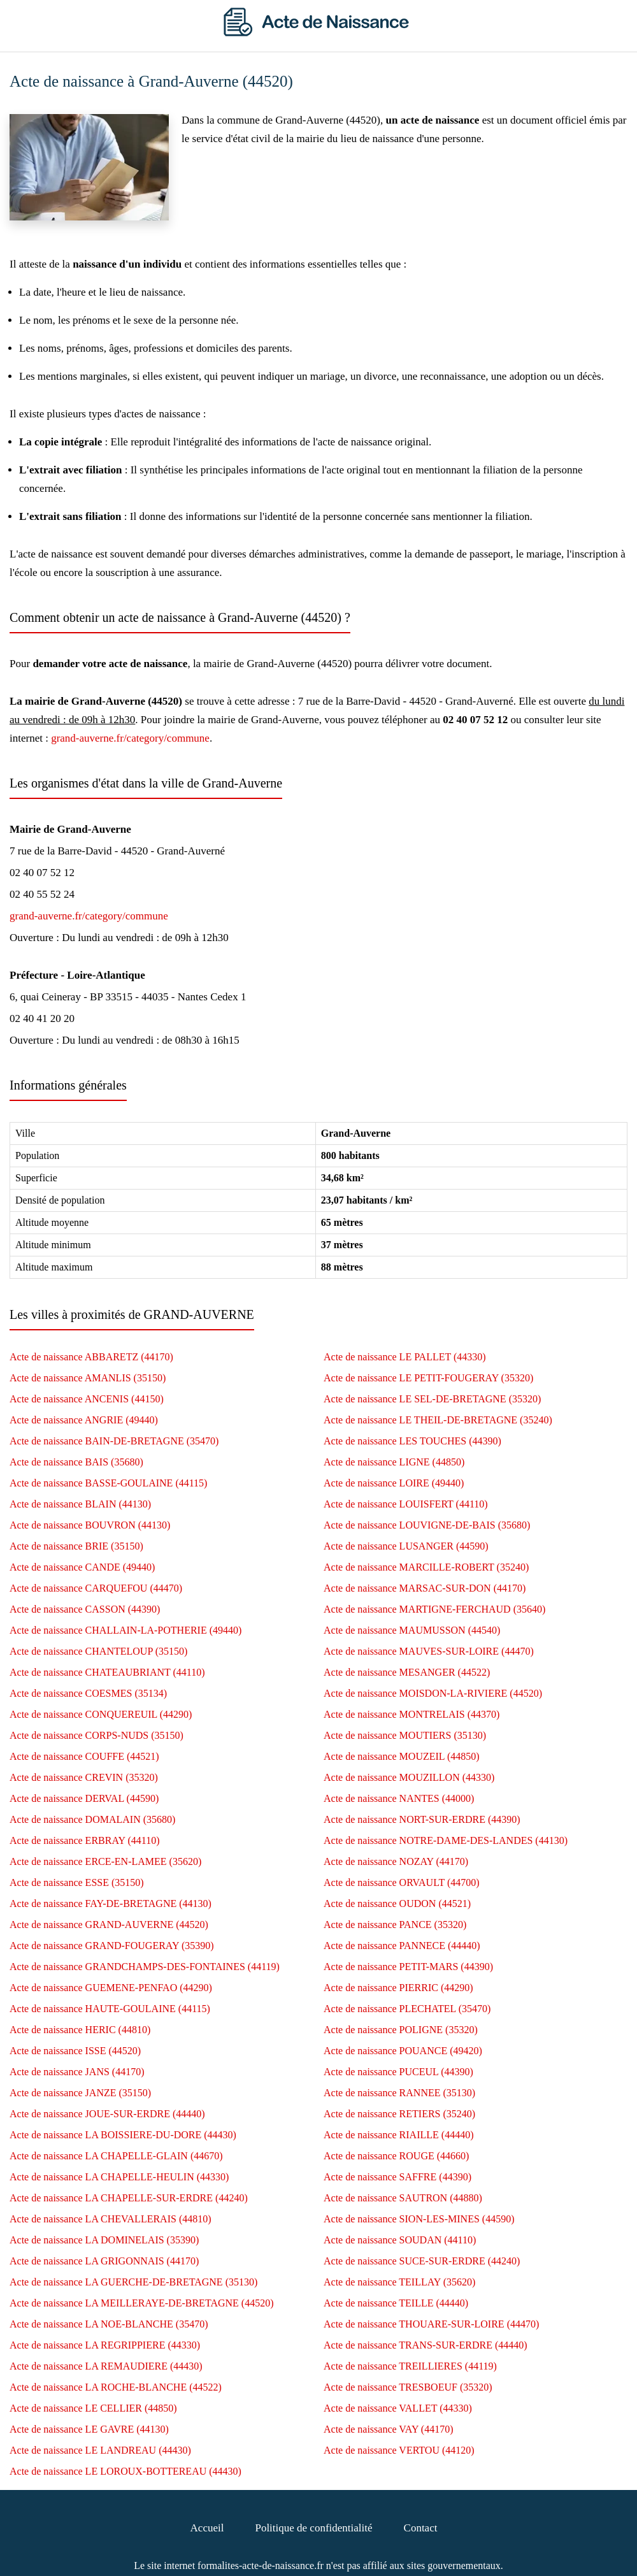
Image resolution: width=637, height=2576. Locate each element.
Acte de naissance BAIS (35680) (76, 1462)
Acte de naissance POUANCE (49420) (403, 2050)
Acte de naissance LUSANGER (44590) (406, 1546)
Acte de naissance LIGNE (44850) (394, 1462)
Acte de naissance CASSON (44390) (85, 1609)
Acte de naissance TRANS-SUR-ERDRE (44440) (425, 2345)
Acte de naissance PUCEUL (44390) (398, 2071)
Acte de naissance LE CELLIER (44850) (93, 2408)
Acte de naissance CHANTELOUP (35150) (98, 1651)
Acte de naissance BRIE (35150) (76, 1546)
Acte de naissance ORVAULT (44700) (402, 1882)
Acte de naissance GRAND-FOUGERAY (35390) (112, 1945)
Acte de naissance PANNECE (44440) (402, 1945)
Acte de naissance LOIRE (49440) (394, 1483)
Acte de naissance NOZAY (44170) (396, 1861)
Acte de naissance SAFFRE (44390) (397, 2176)
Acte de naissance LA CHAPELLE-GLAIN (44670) (116, 2155)
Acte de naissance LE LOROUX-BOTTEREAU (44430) (125, 2471)
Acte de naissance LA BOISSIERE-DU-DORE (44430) (123, 2134)
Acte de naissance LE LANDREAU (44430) (100, 2450)
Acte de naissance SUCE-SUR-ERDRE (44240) (422, 2261)
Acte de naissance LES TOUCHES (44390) (412, 1441)
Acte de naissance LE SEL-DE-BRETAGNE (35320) (432, 1398)
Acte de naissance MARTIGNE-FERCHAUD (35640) (434, 1609)
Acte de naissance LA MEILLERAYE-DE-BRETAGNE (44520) (141, 2303)
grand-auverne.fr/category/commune (130, 738)
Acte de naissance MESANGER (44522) (407, 1672)
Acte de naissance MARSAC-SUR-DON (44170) (425, 1588)
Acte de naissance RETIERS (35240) (399, 2113)
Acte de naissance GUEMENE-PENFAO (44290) (111, 1987)
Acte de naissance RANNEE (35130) (399, 2092)
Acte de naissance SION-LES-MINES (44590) (419, 2218)
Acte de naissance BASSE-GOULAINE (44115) (108, 1483)
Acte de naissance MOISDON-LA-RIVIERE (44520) (433, 1693)
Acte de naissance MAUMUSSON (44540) (412, 1630)
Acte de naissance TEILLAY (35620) (399, 2282)
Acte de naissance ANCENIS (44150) (87, 1398)
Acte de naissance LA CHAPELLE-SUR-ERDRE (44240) (129, 2197)
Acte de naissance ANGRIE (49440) (84, 1419)
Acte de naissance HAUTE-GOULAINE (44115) (110, 2008)
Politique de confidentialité (313, 2528)
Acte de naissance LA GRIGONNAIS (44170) (104, 2261)
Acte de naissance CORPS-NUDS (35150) (96, 1735)
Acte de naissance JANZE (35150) (80, 2092)
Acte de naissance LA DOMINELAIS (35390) (104, 2239)
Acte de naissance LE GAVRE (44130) (89, 2429)
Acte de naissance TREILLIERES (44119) (410, 2366)
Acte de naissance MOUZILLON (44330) (409, 1777)
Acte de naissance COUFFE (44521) (84, 1756)
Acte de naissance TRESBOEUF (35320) (408, 2387)
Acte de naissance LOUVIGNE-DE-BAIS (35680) (427, 1525)
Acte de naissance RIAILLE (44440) (398, 2134)
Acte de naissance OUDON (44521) (397, 1903)
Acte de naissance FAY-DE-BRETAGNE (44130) (110, 1903)
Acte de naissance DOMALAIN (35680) (92, 1819)
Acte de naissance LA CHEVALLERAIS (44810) (110, 2218)
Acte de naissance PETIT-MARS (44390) (408, 1966)
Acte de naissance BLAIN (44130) (80, 1504)
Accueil (207, 2528)
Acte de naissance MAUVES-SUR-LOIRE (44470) (429, 1651)
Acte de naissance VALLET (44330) (398, 2408)
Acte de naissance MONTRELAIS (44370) (411, 1714)
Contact (421, 2528)
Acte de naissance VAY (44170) (389, 2429)
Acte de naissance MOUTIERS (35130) (405, 1735)
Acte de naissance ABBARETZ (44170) (91, 1356)
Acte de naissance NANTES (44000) (399, 1798)
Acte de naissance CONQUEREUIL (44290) (101, 1714)
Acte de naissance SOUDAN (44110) (400, 2239)
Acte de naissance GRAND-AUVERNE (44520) (109, 1924)
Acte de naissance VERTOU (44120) (399, 2450)
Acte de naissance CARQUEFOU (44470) (96, 1588)
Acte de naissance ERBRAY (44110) (85, 1840)
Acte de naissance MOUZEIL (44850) (402, 1756)
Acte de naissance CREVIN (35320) (84, 1777)
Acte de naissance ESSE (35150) (77, 1882)
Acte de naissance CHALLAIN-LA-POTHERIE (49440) (125, 1630)
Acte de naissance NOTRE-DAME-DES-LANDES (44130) (446, 1840)
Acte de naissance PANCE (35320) (395, 1924)
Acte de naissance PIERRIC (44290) (398, 1987)
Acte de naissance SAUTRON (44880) (403, 2197)
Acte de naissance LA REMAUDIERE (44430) (106, 2366)
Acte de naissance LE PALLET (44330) (405, 1356)
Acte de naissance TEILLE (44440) (396, 2303)
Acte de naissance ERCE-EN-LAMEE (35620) (105, 1861)
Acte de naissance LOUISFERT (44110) (406, 1504)
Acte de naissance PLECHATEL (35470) (407, 2008)
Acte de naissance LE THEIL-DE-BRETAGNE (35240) (438, 1419)
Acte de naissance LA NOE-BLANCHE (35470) (109, 2324)
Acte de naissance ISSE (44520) (75, 2050)
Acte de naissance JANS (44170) (77, 2071)
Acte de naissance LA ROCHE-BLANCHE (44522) (116, 2387)
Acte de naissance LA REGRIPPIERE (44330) (105, 2345)
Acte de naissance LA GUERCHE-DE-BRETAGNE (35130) (133, 2282)
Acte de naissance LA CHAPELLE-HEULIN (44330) (119, 2176)
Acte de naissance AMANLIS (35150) (88, 1377)
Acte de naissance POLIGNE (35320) (401, 2029)
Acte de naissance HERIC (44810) (80, 2029)
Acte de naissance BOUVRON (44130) (90, 1525)
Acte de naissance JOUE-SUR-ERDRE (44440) (107, 2113)
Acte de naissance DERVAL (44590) (84, 1798)
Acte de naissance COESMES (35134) (88, 1693)
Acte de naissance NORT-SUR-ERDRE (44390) (422, 1819)
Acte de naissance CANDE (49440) (82, 1567)
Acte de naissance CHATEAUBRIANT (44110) (107, 1672)
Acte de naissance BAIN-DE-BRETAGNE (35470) (114, 1441)
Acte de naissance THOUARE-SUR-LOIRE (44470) (431, 2324)
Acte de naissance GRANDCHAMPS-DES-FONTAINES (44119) (145, 1966)
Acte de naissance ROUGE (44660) (396, 2155)
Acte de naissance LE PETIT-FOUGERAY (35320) (428, 1377)
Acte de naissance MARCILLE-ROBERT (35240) (426, 1567)
